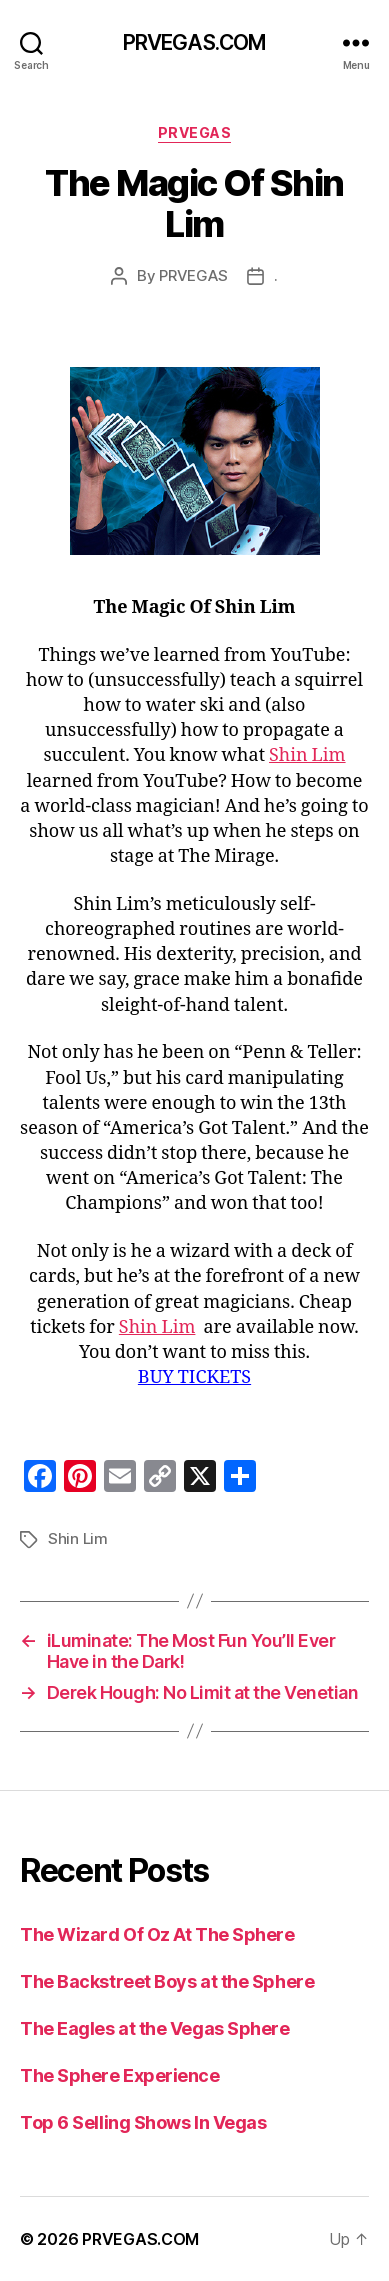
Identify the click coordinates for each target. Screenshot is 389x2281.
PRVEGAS (195, 132)
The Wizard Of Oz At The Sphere (157, 1934)
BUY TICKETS (194, 1377)
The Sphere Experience (120, 2075)
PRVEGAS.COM (194, 42)
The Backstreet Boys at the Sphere (167, 1981)
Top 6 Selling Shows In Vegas (143, 2122)
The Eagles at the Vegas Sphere (155, 2028)
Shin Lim (307, 755)
